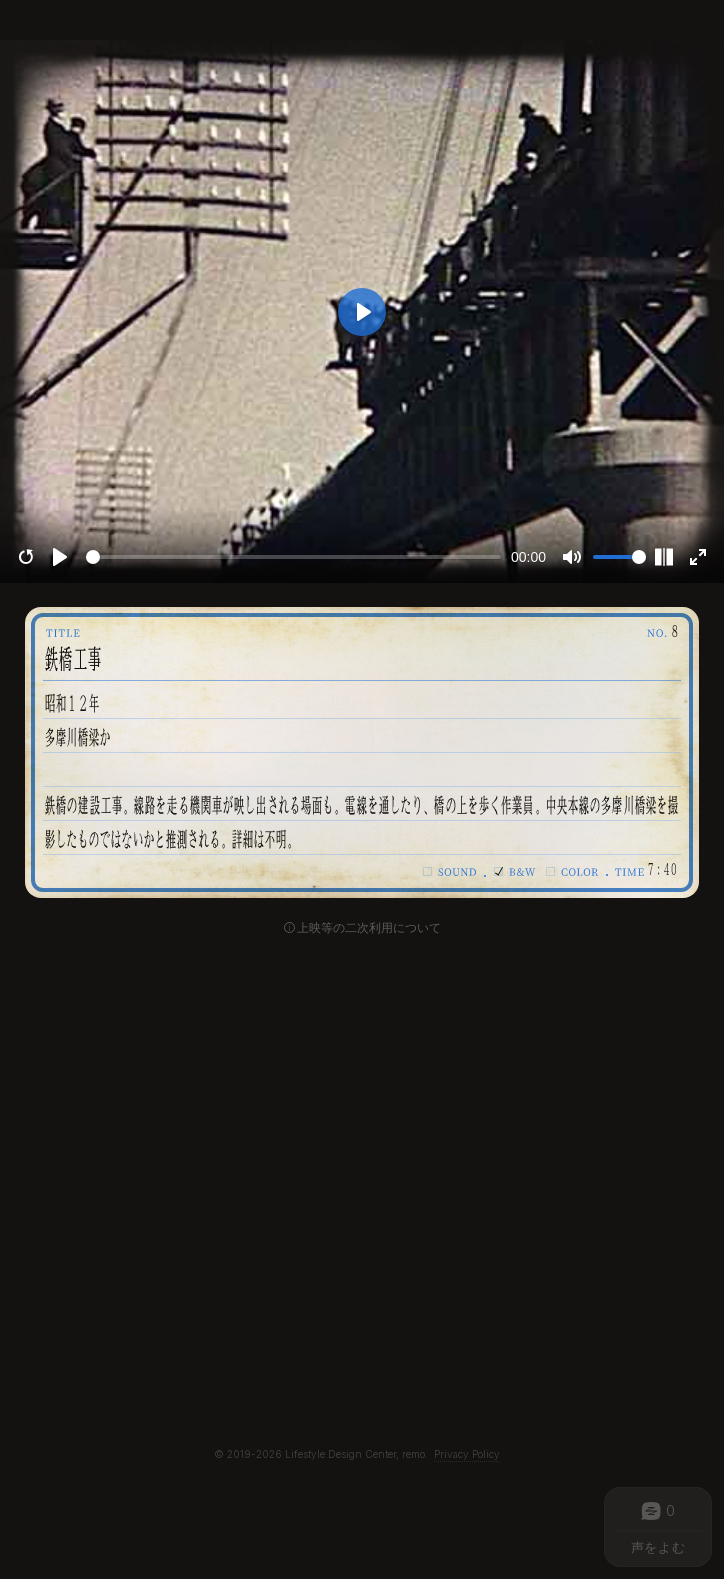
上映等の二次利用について (369, 928)
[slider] (293, 557)
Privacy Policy (467, 1454)
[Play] (60, 557)
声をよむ (658, 1547)
